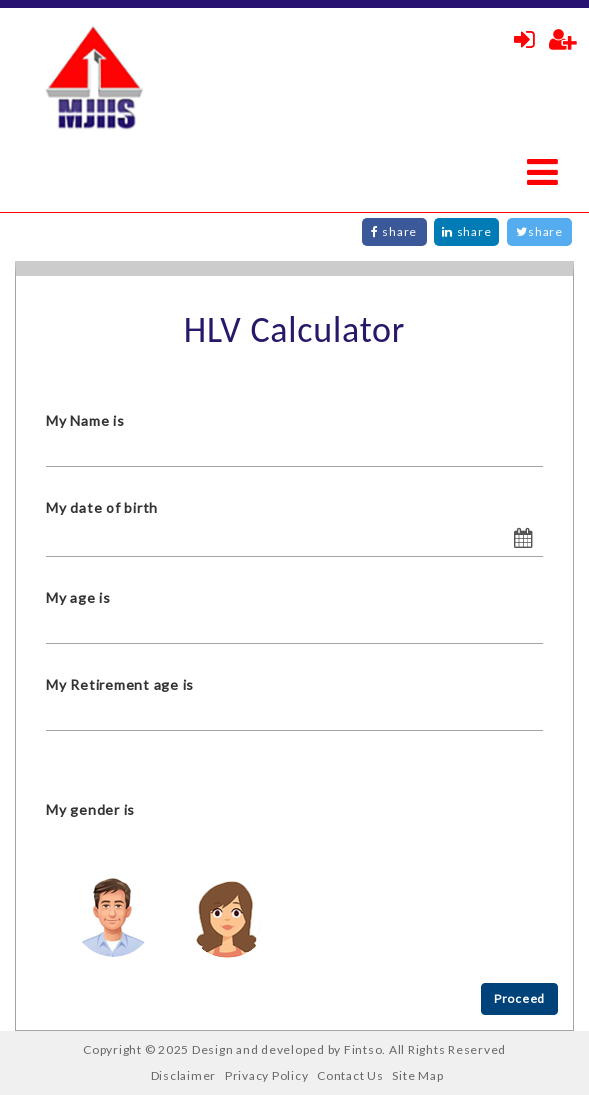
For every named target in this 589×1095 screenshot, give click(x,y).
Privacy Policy (267, 1075)
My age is (78, 597)
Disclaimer (184, 1075)
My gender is (90, 809)
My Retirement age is (120, 684)
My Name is (85, 420)
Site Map (417, 1075)
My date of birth (102, 507)
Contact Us (350, 1075)
